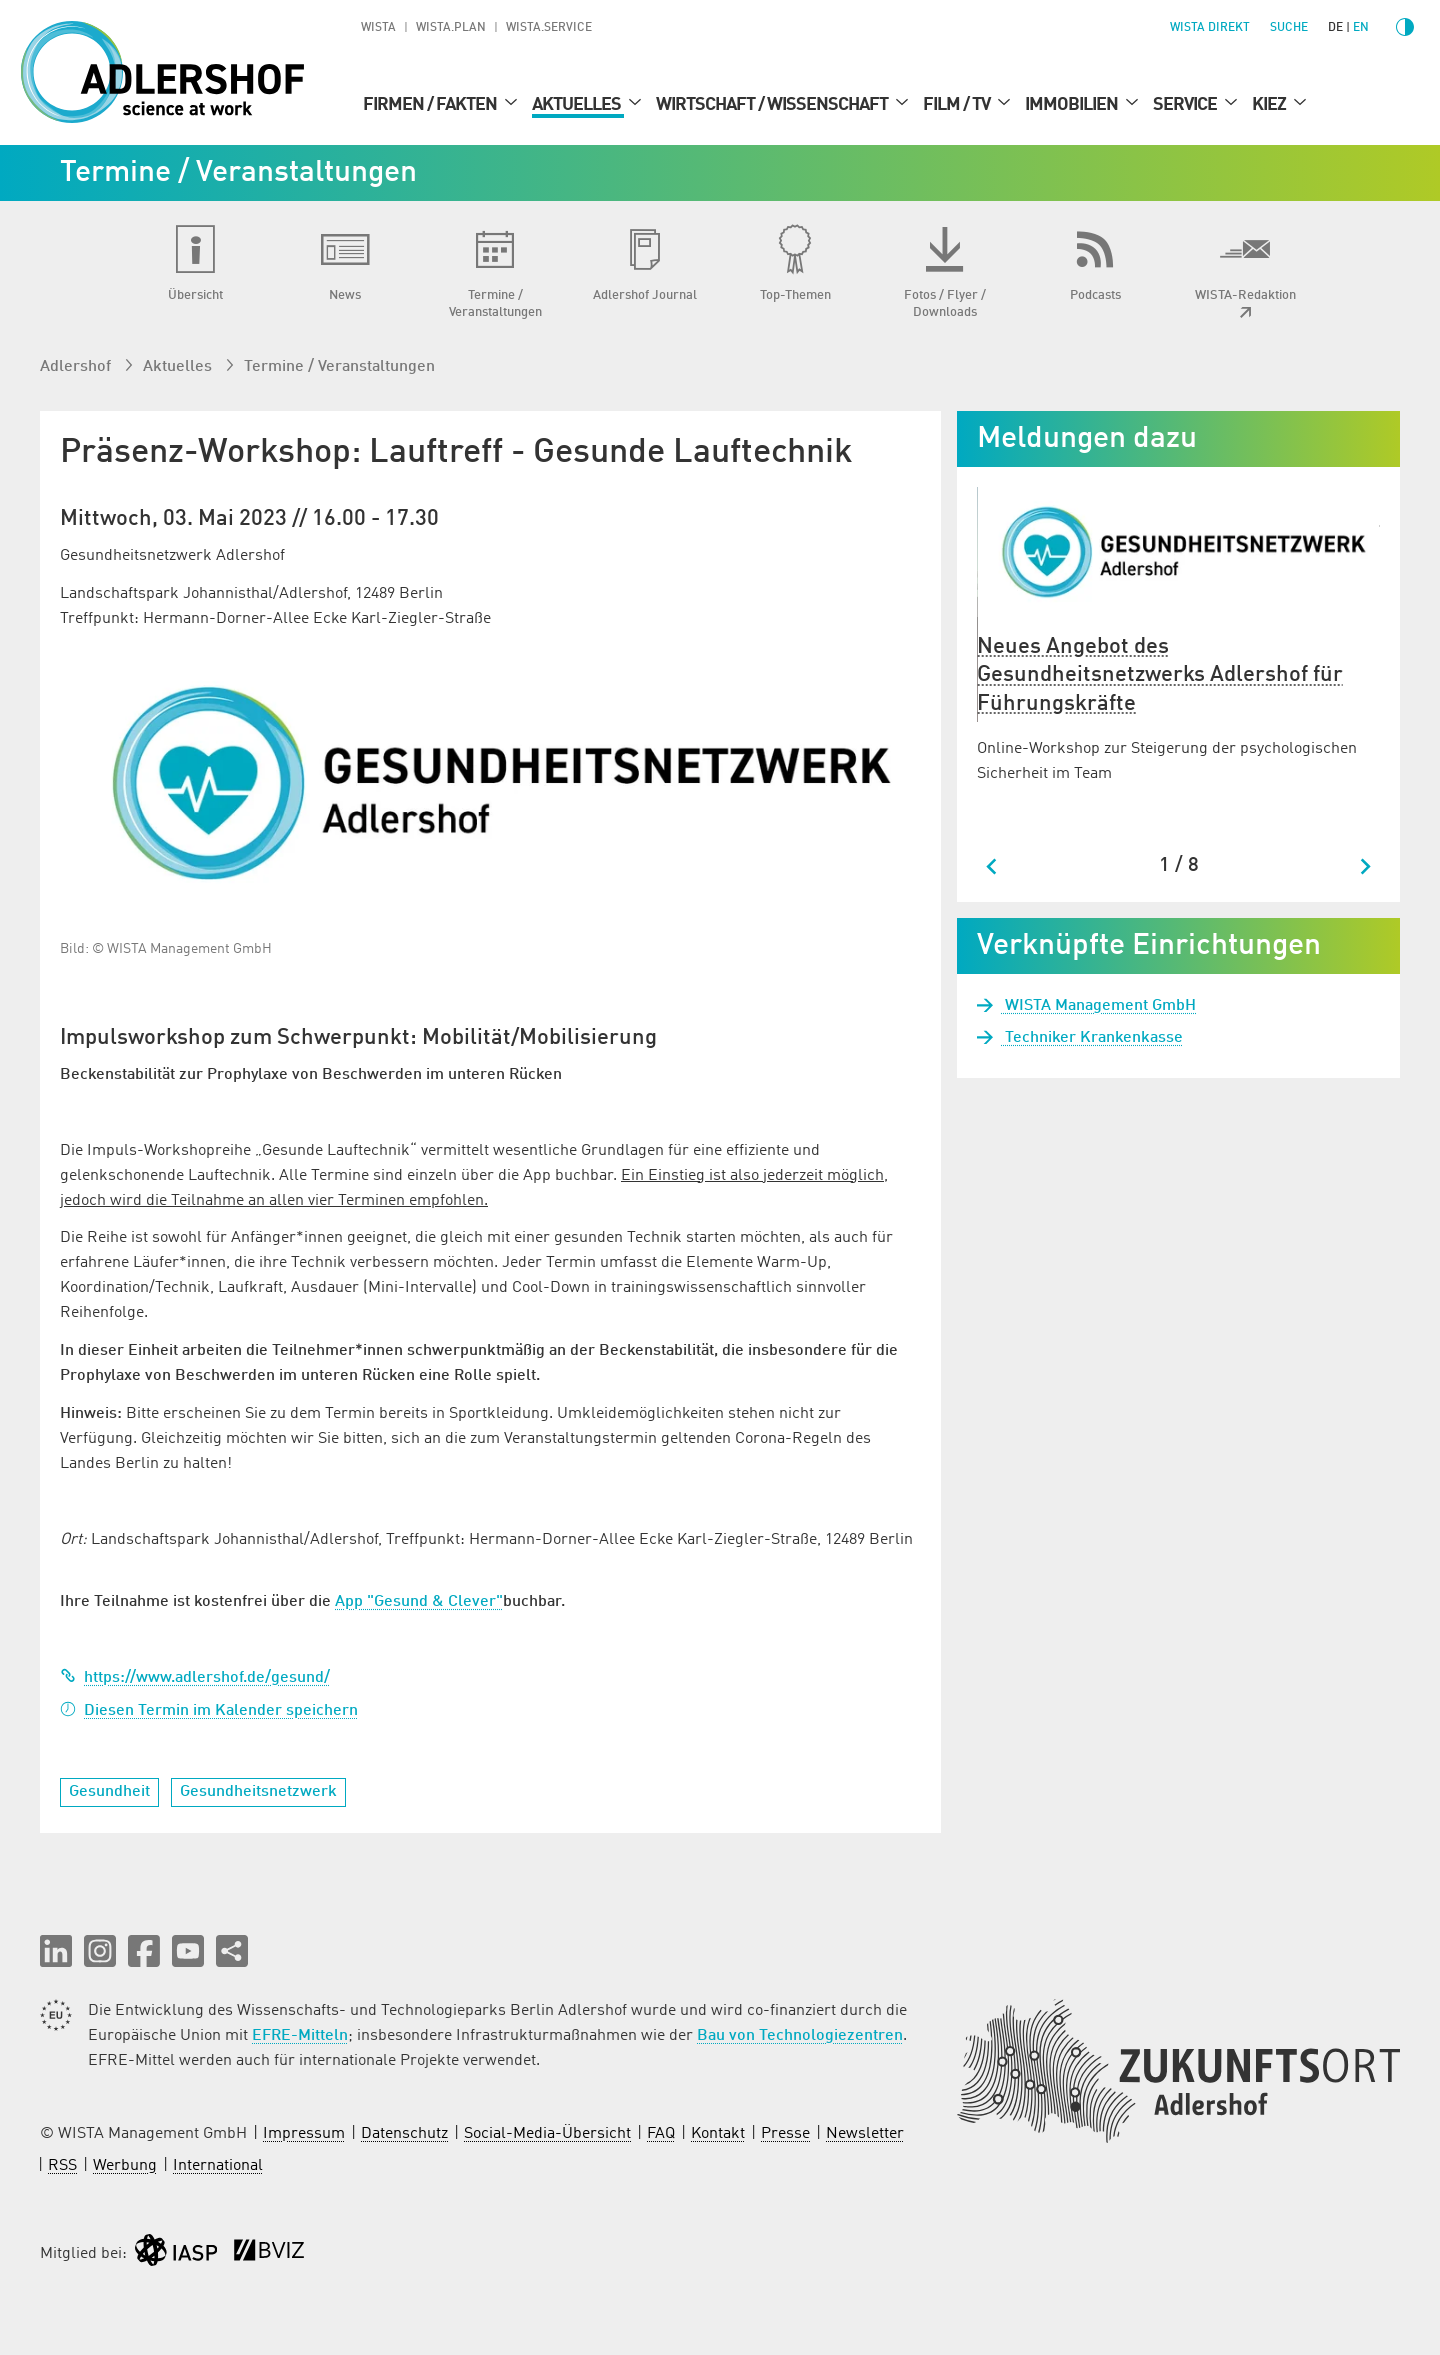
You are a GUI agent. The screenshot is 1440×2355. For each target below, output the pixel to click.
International (218, 2166)
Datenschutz (404, 2134)
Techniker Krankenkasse (1092, 1038)
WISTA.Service (549, 28)
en (1361, 28)
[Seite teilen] (232, 1951)
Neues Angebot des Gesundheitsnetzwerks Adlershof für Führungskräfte (1160, 675)
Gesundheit (109, 1792)
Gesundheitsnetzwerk (258, 1792)
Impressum (304, 2134)
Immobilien (1073, 105)
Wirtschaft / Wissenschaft (773, 105)
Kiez (1270, 105)
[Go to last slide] (992, 866)
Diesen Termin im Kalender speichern (209, 1711)
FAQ (661, 2134)
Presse (785, 2134)
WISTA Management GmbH (1098, 1006)
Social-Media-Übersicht (547, 2134)
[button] (56, 1951)
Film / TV (958, 105)
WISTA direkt (1210, 28)
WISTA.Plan (451, 28)
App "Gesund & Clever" (419, 1602)
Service (1186, 105)
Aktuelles (578, 105)
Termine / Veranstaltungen (339, 367)
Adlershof (77, 367)
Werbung (125, 2166)
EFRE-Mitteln (300, 2036)
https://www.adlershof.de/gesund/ (195, 1678)
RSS (62, 2166)
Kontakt (718, 2134)
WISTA (378, 28)
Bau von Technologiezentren (800, 2036)
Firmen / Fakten (431, 105)
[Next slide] (1364, 866)
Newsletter (865, 2134)
